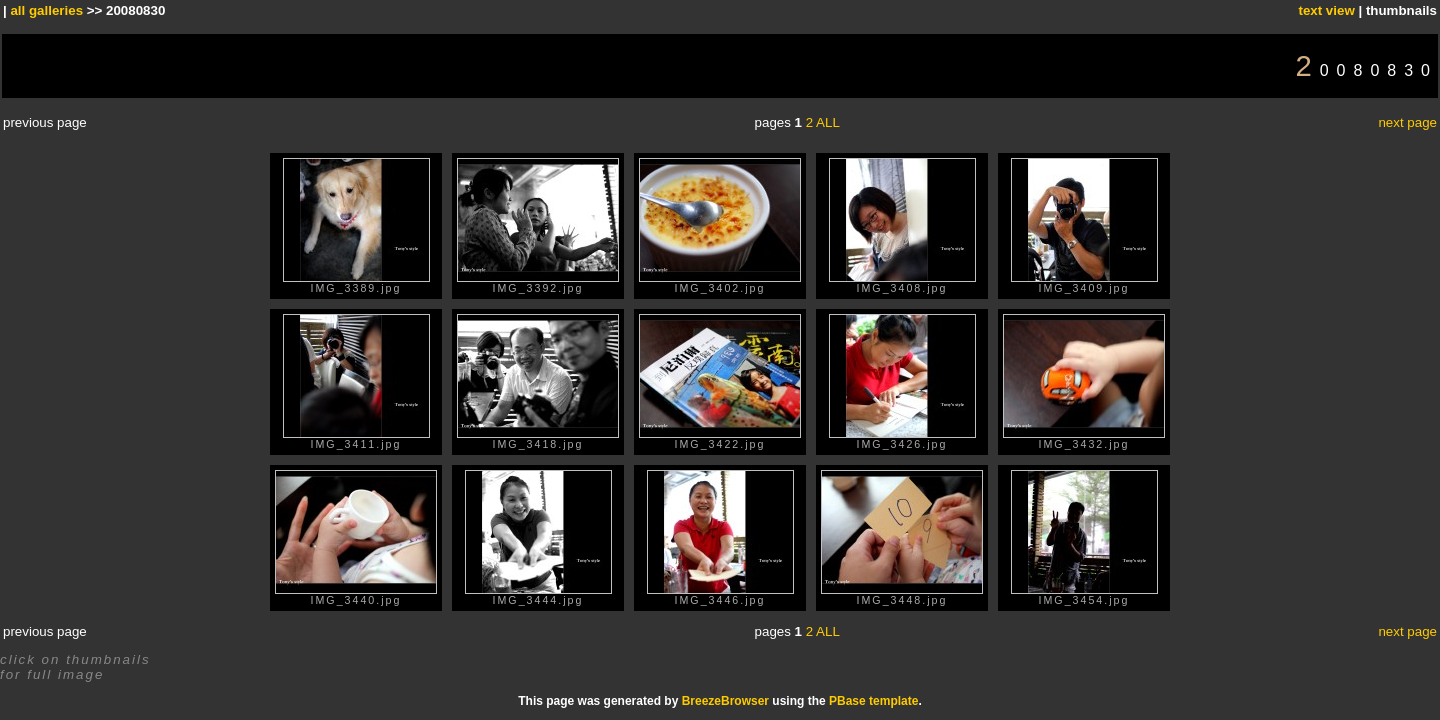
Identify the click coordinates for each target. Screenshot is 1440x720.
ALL (828, 122)
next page (1407, 122)
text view (1326, 10)
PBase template (873, 701)
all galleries (46, 10)
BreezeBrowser (725, 701)
